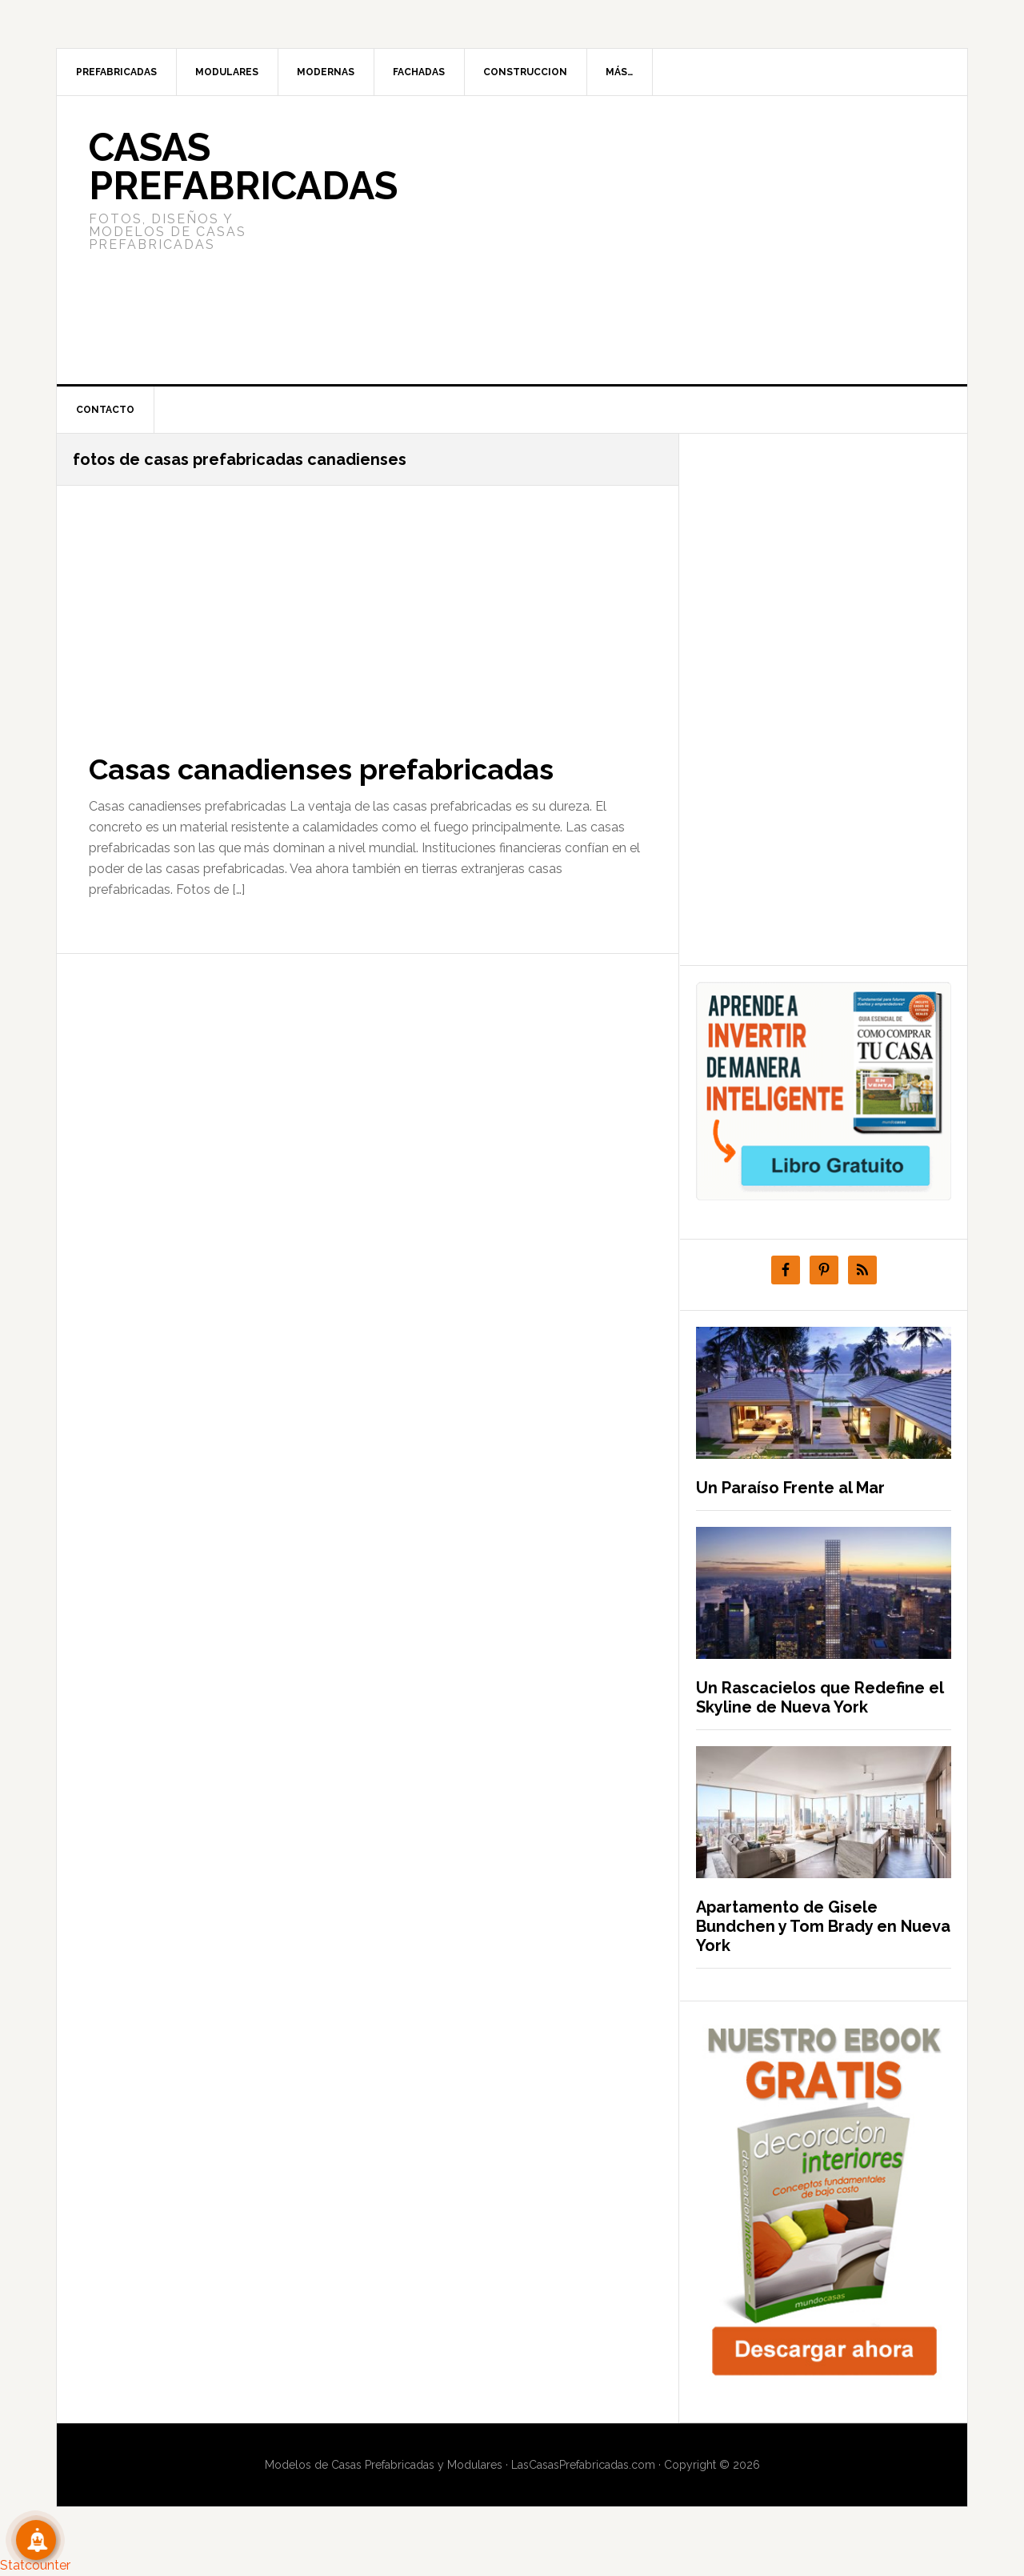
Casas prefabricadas (243, 166)
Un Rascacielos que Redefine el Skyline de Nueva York (819, 1697)
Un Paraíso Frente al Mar (790, 1487)
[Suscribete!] (36, 2540)
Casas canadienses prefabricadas (321, 769)
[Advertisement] (631, 240)
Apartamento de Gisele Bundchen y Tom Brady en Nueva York (823, 1926)
